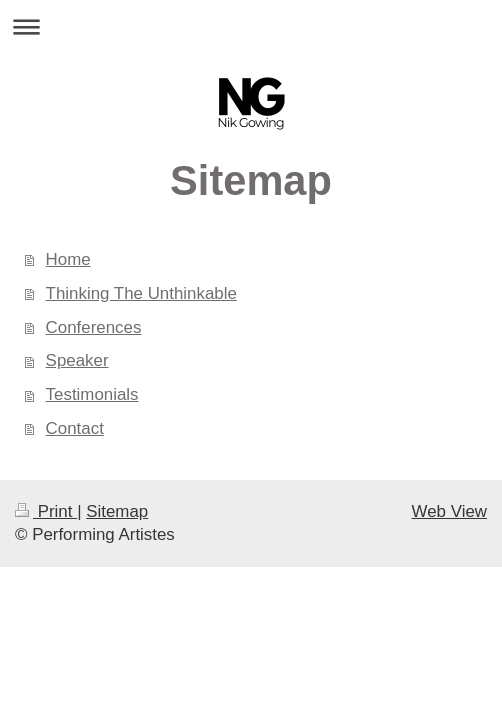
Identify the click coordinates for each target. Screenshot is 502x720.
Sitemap (117, 511)
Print (46, 511)
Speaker (77, 360)
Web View (449, 511)
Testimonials (92, 394)
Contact (75, 428)
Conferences (94, 327)
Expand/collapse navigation (251, 26)
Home (68, 259)
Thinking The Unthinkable (141, 293)
